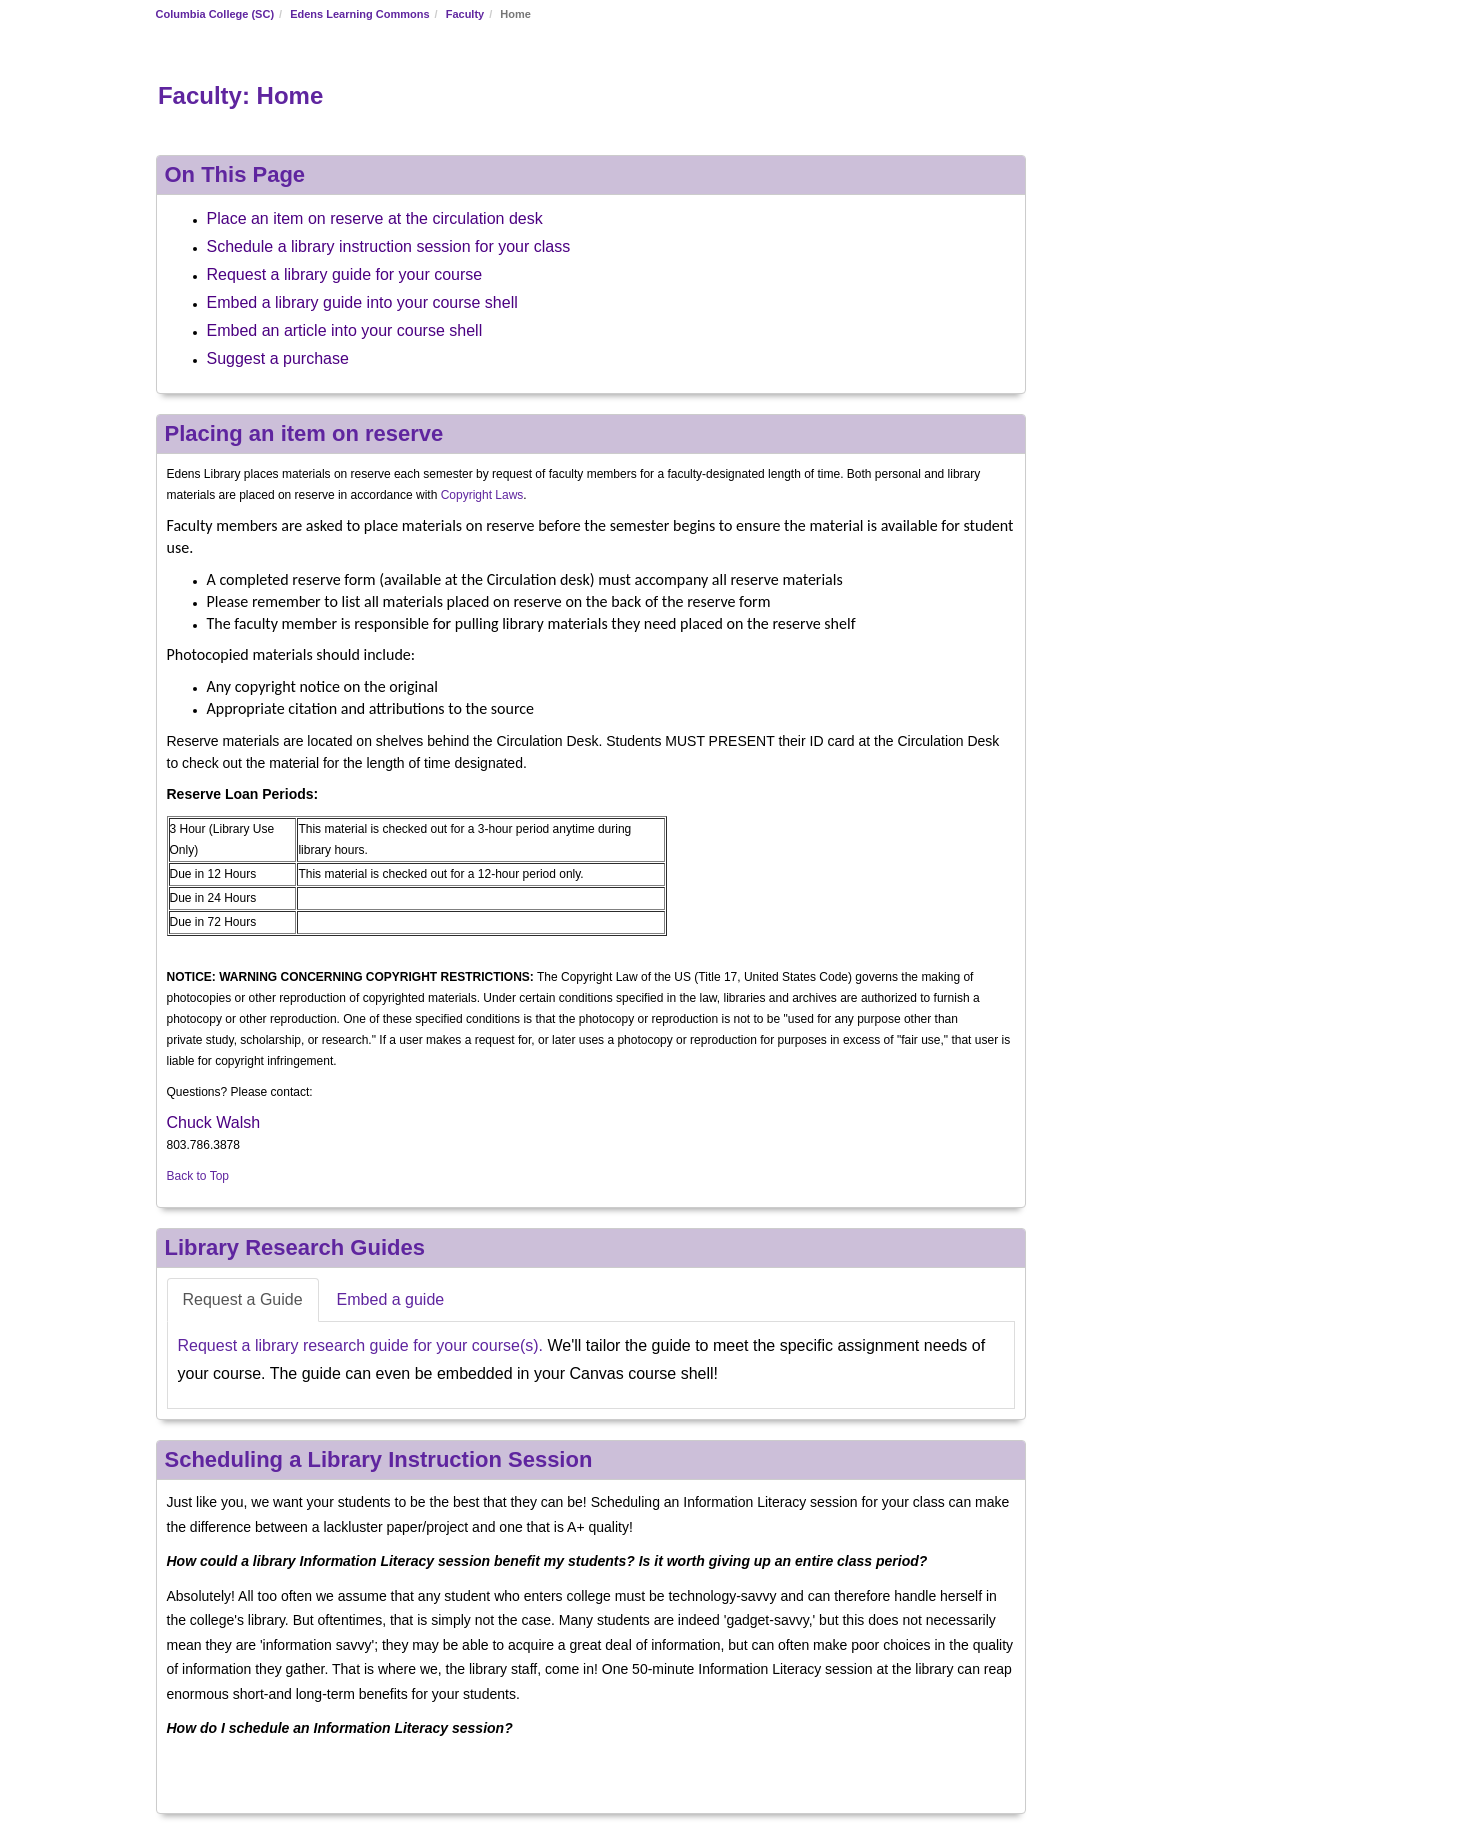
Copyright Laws (482, 495)
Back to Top (198, 1176)
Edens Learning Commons (359, 14)
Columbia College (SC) (215, 14)
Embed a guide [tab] (391, 1299)
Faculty (465, 14)
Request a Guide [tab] (243, 1299)
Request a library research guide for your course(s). (361, 1345)
